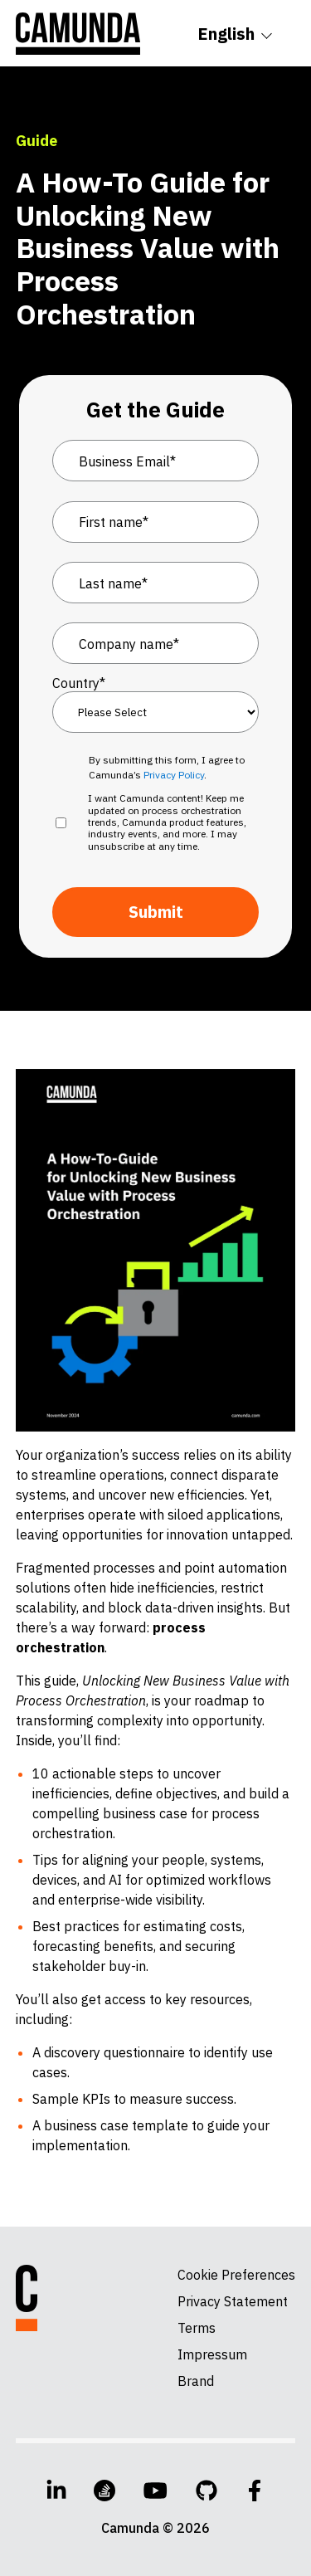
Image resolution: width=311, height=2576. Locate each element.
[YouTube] (155, 2490)
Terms (196, 2328)
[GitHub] (206, 2490)
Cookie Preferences (236, 2274)
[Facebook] (254, 2490)
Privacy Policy (173, 774)
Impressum (212, 2354)
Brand (195, 2381)
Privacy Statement (232, 2301)
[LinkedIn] (56, 2490)
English (226, 33)
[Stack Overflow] (104, 2490)
